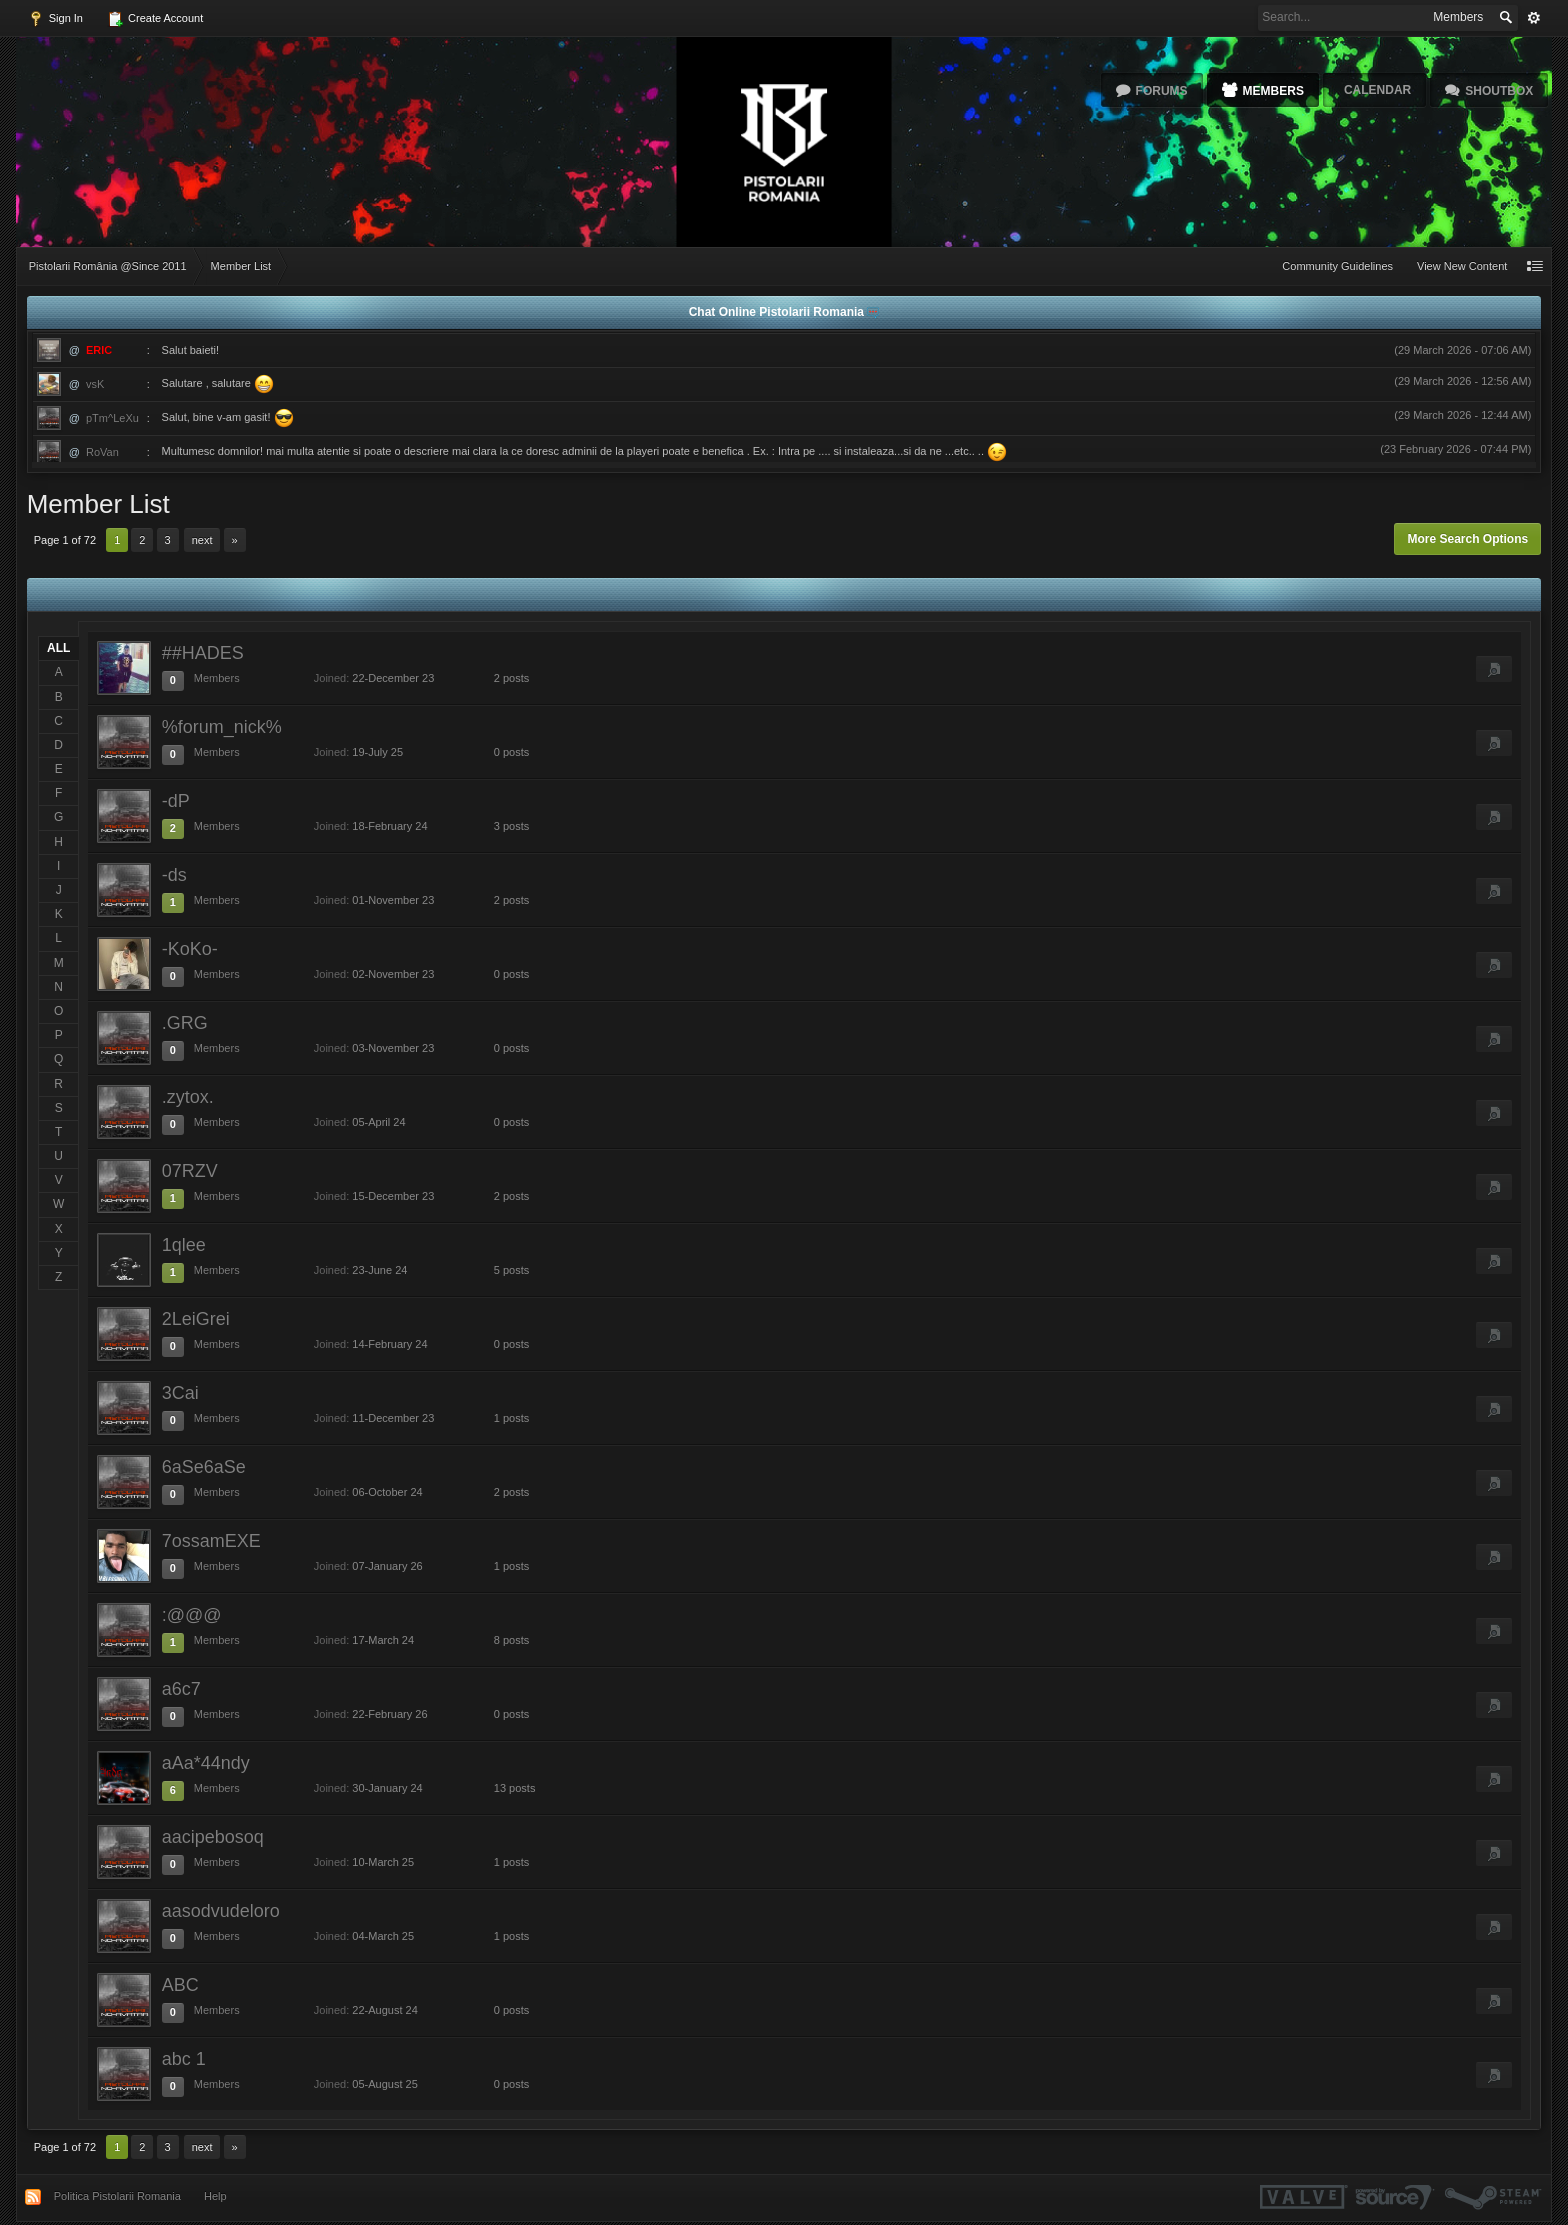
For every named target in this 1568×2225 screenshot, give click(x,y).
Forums (1162, 91)
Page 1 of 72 (65, 540)
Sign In (55, 19)
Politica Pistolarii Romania (117, 2196)
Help (215, 2196)
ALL (58, 648)
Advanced (1534, 18)
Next (202, 540)
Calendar (1377, 90)
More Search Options (1467, 539)
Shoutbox (1499, 91)
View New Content (1462, 266)
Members (1273, 91)
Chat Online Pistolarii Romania (778, 312)
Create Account (155, 19)
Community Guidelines (1337, 266)
